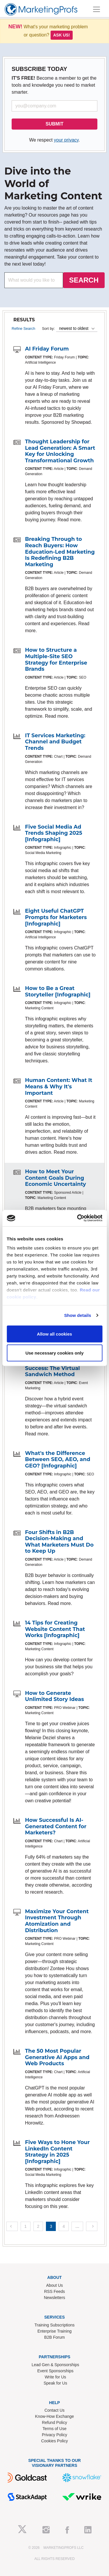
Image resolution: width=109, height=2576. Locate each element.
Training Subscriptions (55, 2325)
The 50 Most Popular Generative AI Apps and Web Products (57, 2057)
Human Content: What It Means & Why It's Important (58, 1086)
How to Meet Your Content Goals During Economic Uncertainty (55, 1177)
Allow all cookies (54, 1333)
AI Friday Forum (47, 349)
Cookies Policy (54, 2441)
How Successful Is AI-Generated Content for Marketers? (55, 1826)
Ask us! (61, 35)
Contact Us (54, 2410)
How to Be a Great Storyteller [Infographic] (57, 991)
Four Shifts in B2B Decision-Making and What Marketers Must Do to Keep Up (59, 1541)
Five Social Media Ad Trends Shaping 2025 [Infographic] (53, 833)
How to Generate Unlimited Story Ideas (54, 1696)
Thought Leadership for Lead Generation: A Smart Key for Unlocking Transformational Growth (60, 451)
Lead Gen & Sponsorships (55, 2364)
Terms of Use (54, 2428)
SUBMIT (54, 123)
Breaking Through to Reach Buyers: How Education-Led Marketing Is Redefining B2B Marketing (60, 551)
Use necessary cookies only (54, 1352)
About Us (54, 2285)
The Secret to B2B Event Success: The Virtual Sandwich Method (58, 1368)
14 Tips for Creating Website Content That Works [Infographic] (55, 1629)
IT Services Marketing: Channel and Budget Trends (55, 741)
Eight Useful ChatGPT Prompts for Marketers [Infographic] (56, 917)
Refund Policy (54, 2422)
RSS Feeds (54, 2291)
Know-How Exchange (54, 2416)
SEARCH (84, 280)
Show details (77, 1315)
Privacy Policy (54, 2434)
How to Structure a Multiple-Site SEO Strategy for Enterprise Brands (56, 659)
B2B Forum (54, 2337)
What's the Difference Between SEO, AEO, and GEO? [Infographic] (57, 1459)
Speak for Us (55, 2383)
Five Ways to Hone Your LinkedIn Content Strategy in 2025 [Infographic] (57, 2151)
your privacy (66, 139)
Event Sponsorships (55, 2370)
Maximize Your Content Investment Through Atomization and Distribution (57, 1921)
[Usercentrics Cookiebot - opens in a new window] (77, 1218)
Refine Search (23, 328)
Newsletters (54, 2297)
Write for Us (55, 2377)
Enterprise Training (54, 2331)
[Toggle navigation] (96, 9)
